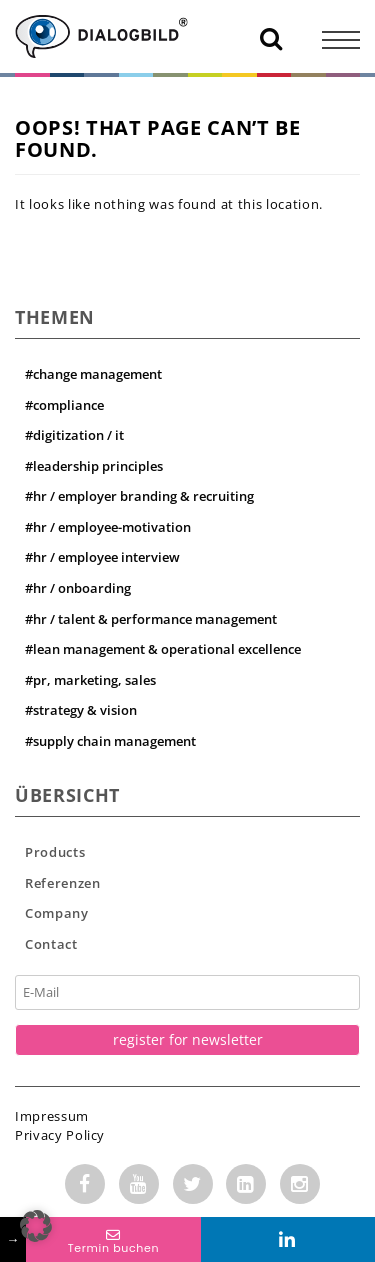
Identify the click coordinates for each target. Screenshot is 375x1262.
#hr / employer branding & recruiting (139, 496)
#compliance (64, 405)
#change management (93, 374)
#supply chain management (110, 741)
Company (57, 913)
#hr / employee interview (102, 557)
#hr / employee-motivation (108, 527)
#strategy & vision (81, 710)
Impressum (52, 1116)
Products (55, 852)
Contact (51, 944)
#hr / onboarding (78, 588)
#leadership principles (94, 466)
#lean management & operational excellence (163, 649)
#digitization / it (74, 435)
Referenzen (63, 883)
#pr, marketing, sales (90, 680)
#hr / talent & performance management (151, 619)
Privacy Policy (60, 1135)
